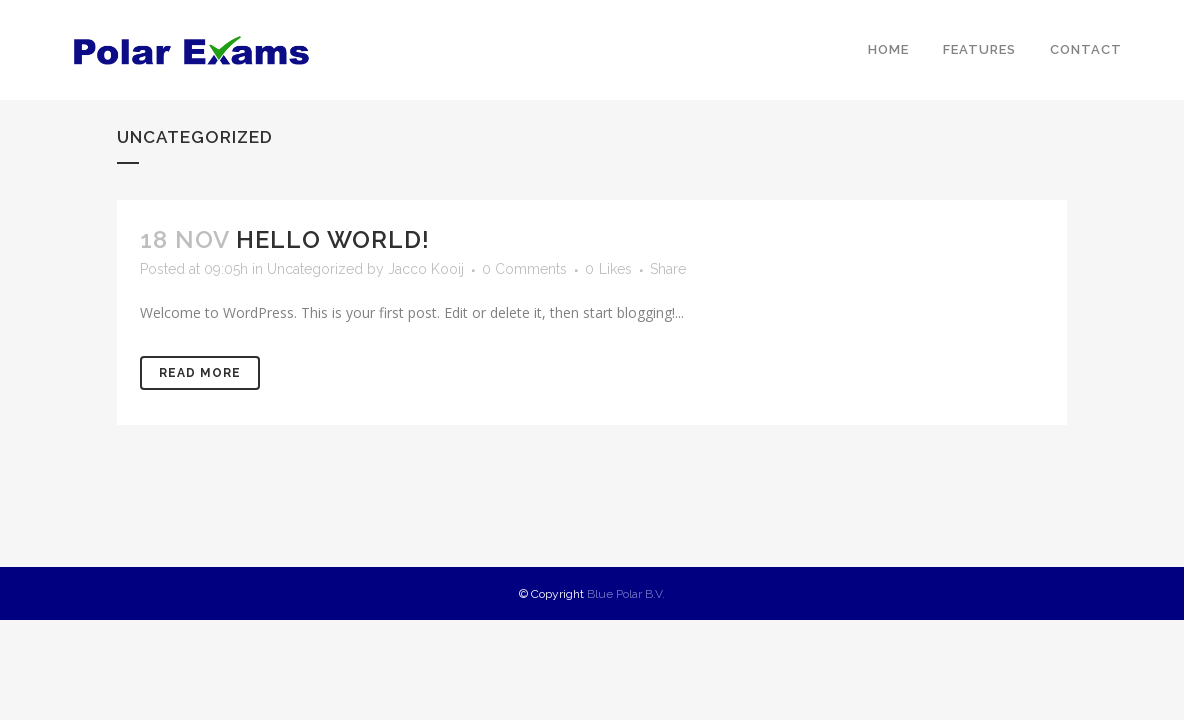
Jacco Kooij (426, 269)
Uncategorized (315, 269)
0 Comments (524, 269)
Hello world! (333, 239)
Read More (200, 373)
